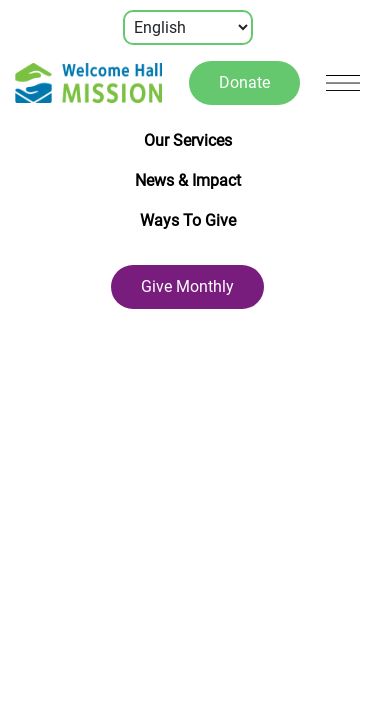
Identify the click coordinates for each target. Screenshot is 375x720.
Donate (244, 82)
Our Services (188, 140)
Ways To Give (188, 220)
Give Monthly (187, 286)
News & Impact (188, 180)
